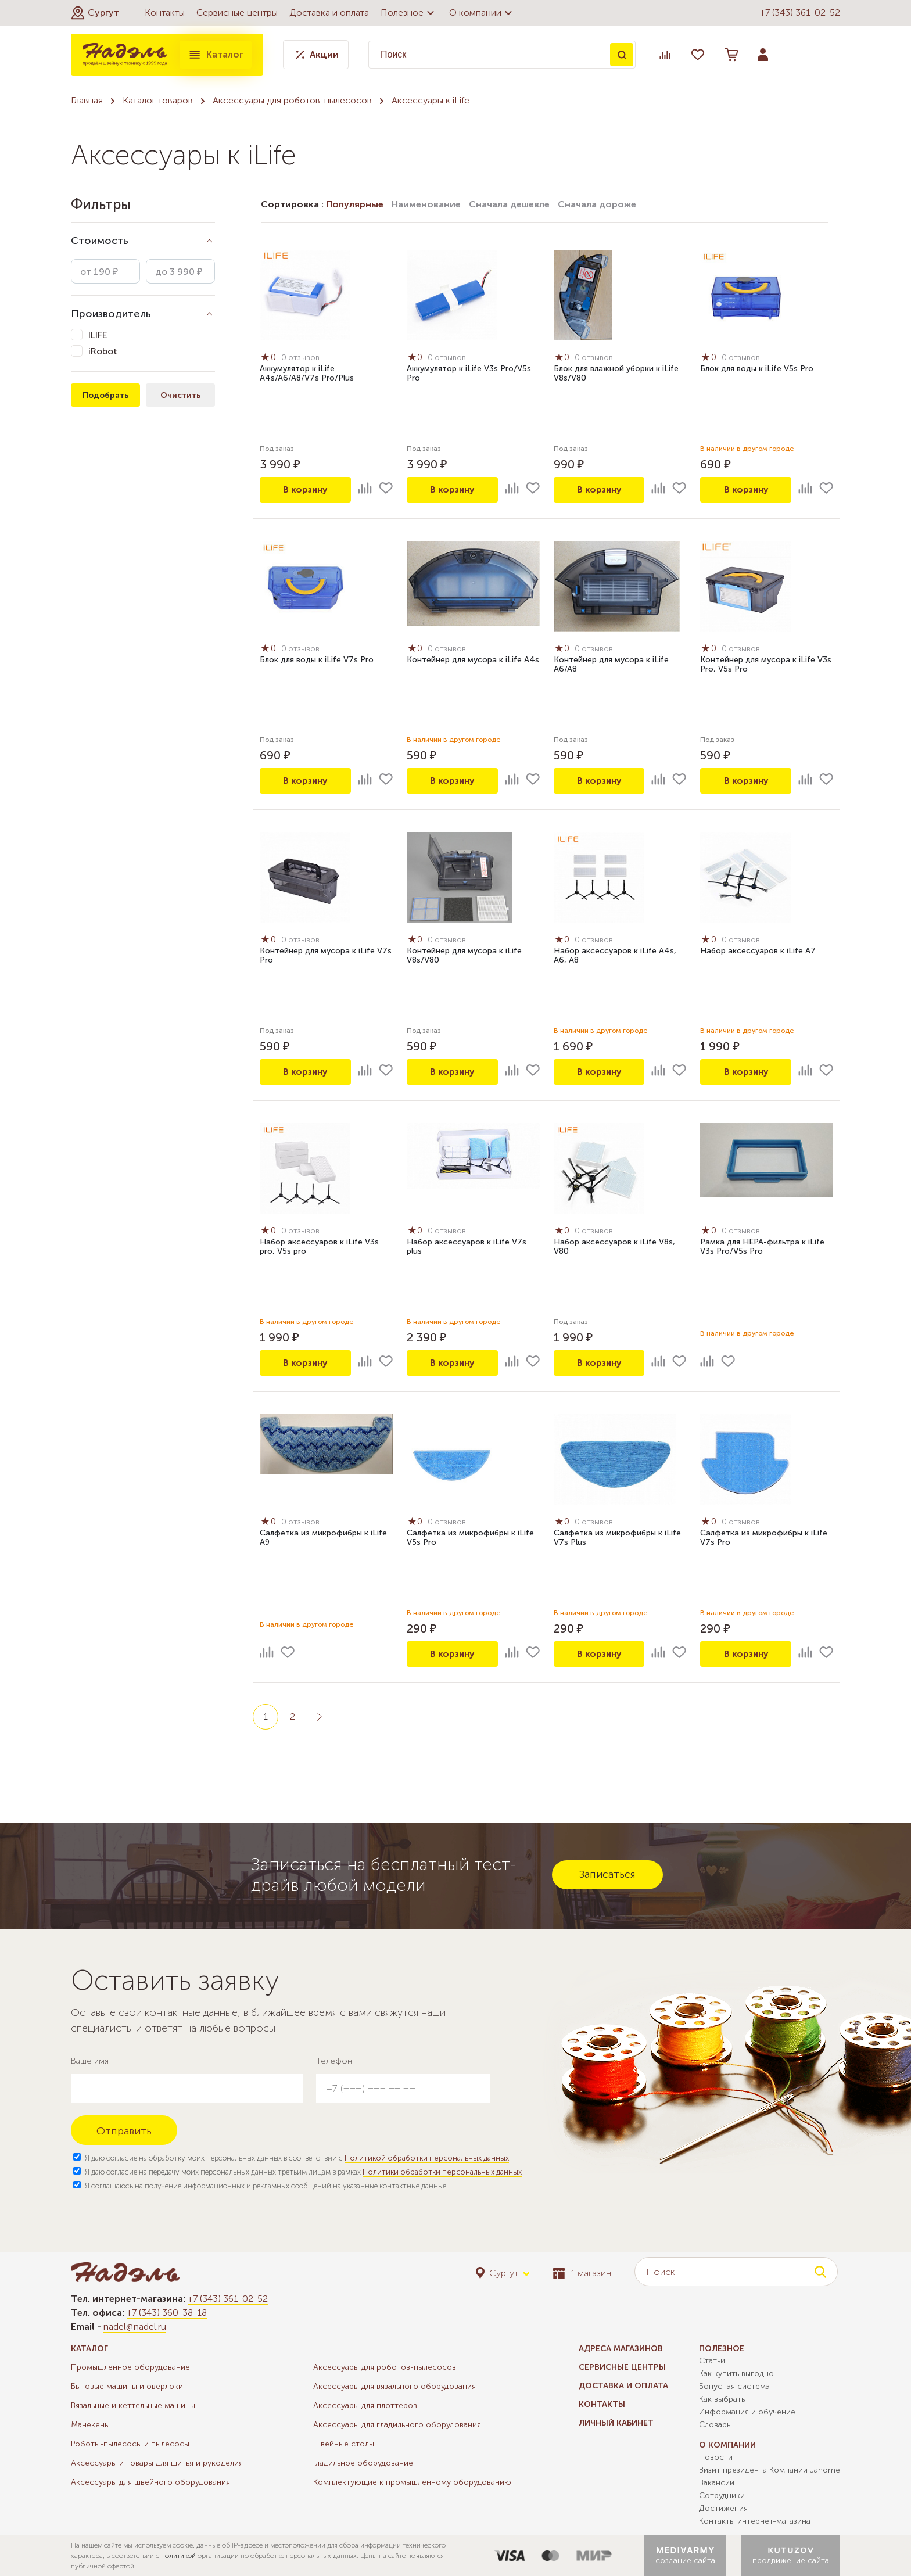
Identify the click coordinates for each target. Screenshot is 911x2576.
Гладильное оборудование (363, 2463)
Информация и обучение (747, 2412)
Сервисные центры (237, 12)
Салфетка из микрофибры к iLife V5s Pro (470, 1538)
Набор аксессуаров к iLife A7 (758, 951)
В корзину (305, 489)
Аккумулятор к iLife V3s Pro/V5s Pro (469, 374)
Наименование (426, 204)
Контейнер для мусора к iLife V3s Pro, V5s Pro (765, 665)
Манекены (90, 2425)
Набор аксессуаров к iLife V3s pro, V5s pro (319, 1247)
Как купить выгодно (736, 2373)
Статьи (712, 2361)
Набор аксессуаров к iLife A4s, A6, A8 (615, 956)
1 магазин (582, 2273)
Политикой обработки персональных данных (427, 2158)
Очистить (180, 395)
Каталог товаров (158, 100)
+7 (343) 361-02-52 (800, 12)
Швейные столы (343, 2444)
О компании (482, 13)
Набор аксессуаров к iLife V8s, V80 (614, 1247)
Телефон (334, 2061)
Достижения (723, 2508)
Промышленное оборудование (130, 2367)
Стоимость (99, 240)
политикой (178, 2556)
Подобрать (105, 395)
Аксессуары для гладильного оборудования (397, 2425)
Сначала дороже (597, 204)
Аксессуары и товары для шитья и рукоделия (157, 2463)
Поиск (621, 54)
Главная (87, 100)
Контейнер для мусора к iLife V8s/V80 (464, 956)
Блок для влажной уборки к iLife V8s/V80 (616, 374)
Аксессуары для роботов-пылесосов (292, 100)
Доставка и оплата (329, 12)
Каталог (215, 55)
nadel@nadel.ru (134, 2326)
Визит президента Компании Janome (769, 2470)
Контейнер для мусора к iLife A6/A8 (611, 665)
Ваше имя (90, 2061)
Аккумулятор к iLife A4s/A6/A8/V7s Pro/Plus (307, 374)
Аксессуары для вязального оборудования (394, 2386)
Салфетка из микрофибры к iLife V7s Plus (617, 1538)
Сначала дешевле (509, 204)
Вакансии (716, 2483)
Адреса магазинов (621, 2348)
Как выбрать (722, 2399)
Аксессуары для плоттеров (365, 2405)
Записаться (607, 1874)
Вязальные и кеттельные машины (133, 2405)
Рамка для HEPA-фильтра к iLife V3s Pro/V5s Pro (762, 1247)
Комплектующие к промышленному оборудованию (412, 2482)
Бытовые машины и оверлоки (127, 2386)
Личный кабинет (616, 2423)
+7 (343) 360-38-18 (167, 2312)
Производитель (111, 313)
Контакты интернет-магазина (754, 2521)
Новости (716, 2457)
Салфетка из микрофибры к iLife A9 (323, 1538)
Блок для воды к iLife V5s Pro (756, 369)
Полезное (409, 13)
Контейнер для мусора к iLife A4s (473, 660)
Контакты (165, 12)
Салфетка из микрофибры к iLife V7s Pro (763, 1538)
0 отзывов (301, 358)
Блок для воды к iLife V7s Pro (317, 660)
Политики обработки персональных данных (442, 2172)
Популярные (354, 204)
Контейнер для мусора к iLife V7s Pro (326, 956)
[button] (95, 13)
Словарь (714, 2425)
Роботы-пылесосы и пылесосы (130, 2444)
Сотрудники (722, 2495)
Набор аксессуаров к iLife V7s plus (466, 1247)
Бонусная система (734, 2386)
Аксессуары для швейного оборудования (150, 2482)
